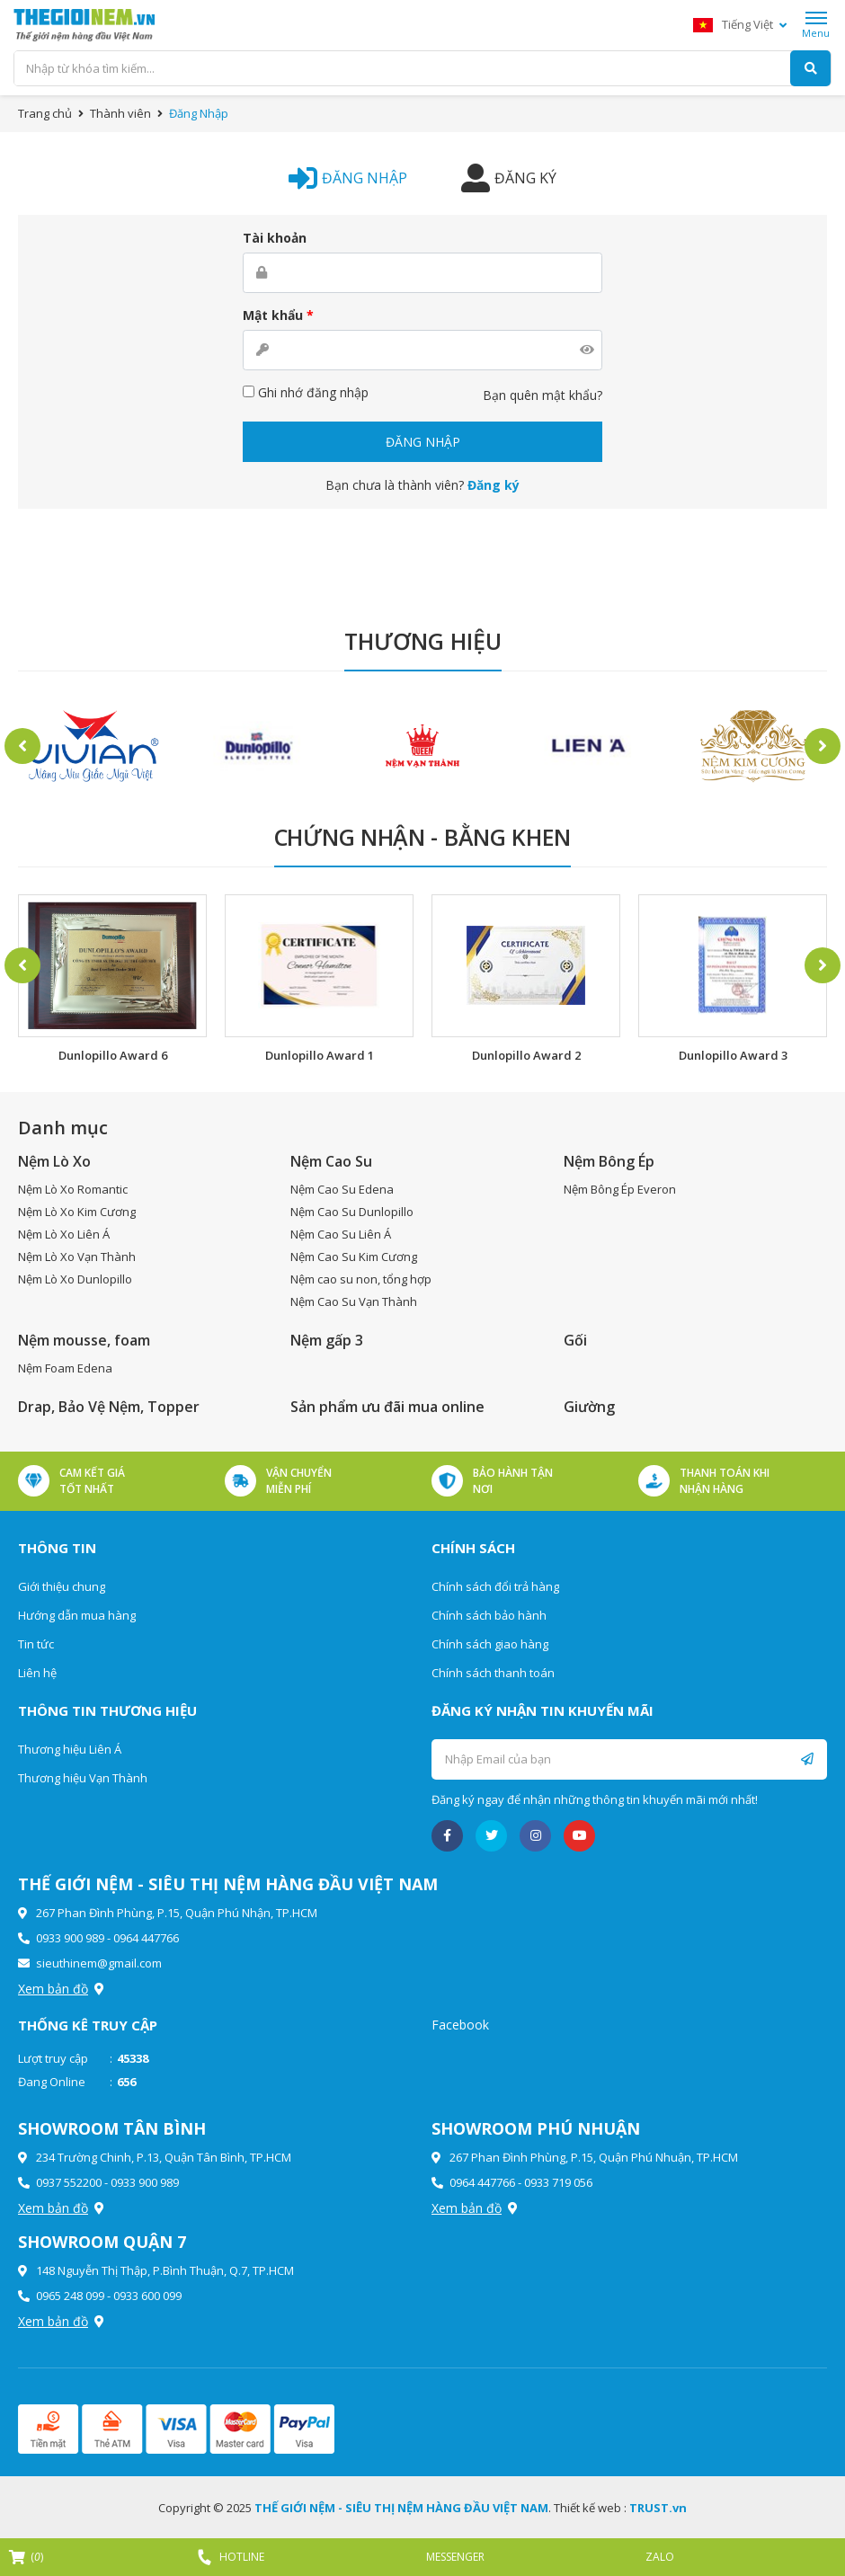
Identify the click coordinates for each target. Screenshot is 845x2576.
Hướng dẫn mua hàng (77, 1615)
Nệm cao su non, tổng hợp (360, 1279)
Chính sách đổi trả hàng (495, 1586)
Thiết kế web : (590, 2508)
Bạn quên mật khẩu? (542, 395)
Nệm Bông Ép (609, 1161)
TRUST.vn (658, 2508)
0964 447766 (146, 1938)
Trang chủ (45, 113)
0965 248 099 (70, 2295)
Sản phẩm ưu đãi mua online (387, 1407)
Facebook (460, 2024)
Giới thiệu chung (61, 1586)
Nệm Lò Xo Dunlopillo (75, 1279)
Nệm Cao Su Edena (342, 1189)
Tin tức (36, 1644)
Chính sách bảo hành (489, 1615)
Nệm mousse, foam (84, 1340)
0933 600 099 (147, 2295)
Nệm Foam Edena (65, 1368)
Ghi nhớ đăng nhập (306, 392)
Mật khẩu (278, 315)
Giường (589, 1407)
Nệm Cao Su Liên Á (340, 1234)
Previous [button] (22, 746)
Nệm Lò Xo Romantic (73, 1189)
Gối (575, 1340)
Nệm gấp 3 (326, 1340)
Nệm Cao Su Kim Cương (353, 1256)
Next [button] (823, 746)
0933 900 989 (70, 1938)
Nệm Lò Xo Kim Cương (77, 1212)
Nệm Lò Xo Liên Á (64, 1234)
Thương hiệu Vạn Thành (82, 1778)
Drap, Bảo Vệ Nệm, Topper (109, 1407)
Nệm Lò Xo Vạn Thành (77, 1256)
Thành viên (120, 113)
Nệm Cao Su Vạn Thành (353, 1301)
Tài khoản (275, 237)
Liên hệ (37, 1673)
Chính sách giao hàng (489, 1644)
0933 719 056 (558, 2182)
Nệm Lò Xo (54, 1161)
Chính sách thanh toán (493, 1673)
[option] (91, 746)
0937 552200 (69, 2182)
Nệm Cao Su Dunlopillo (352, 1212)
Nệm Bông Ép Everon (620, 1189)
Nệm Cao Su (331, 1161)
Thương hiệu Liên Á (69, 1749)
